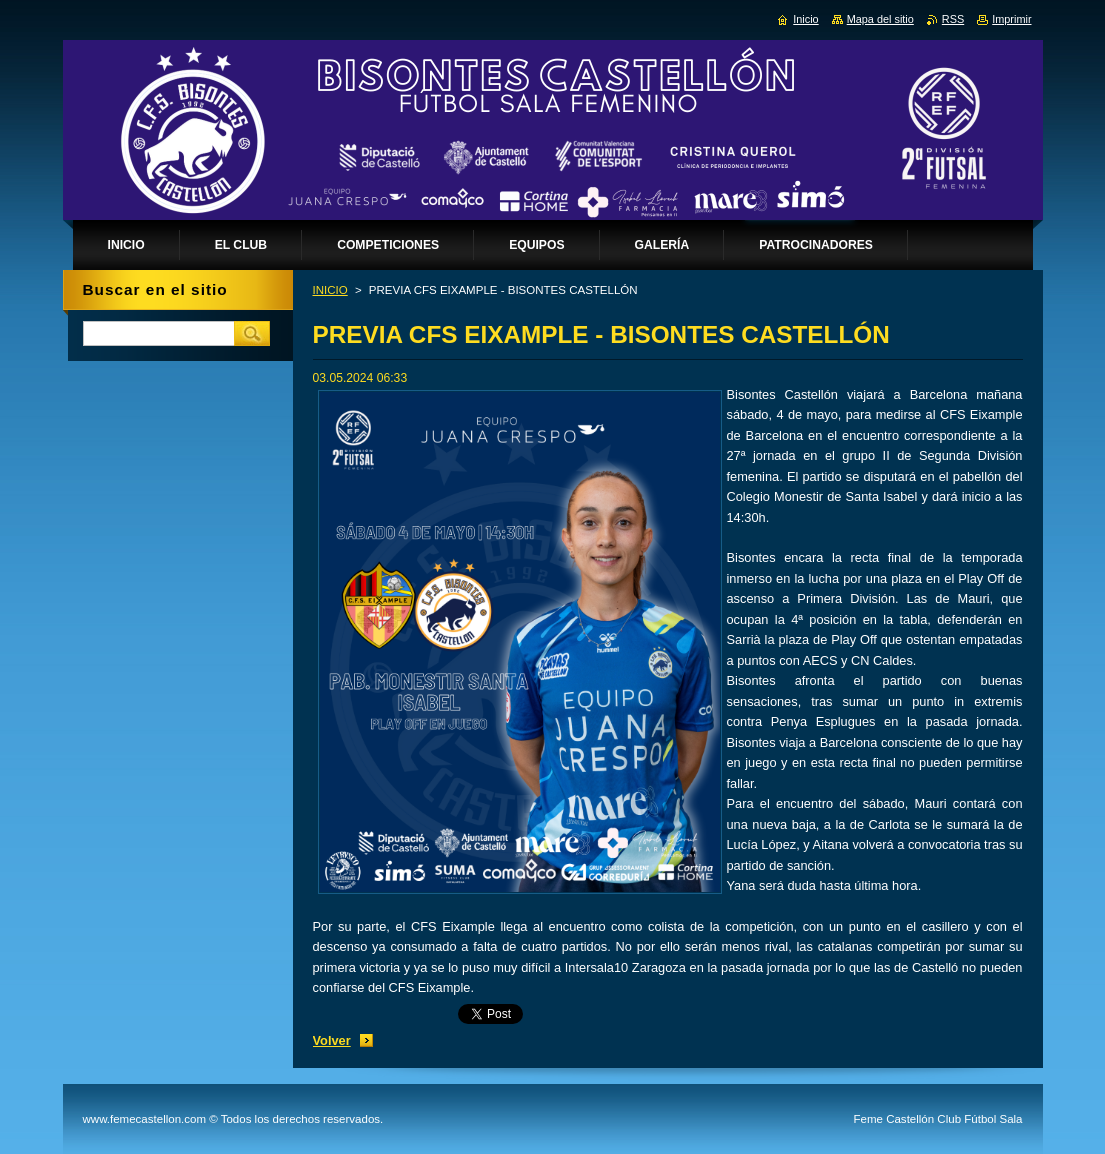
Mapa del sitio (880, 19)
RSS (953, 19)
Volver (332, 1040)
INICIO (330, 290)
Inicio (805, 19)
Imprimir (1011, 19)
